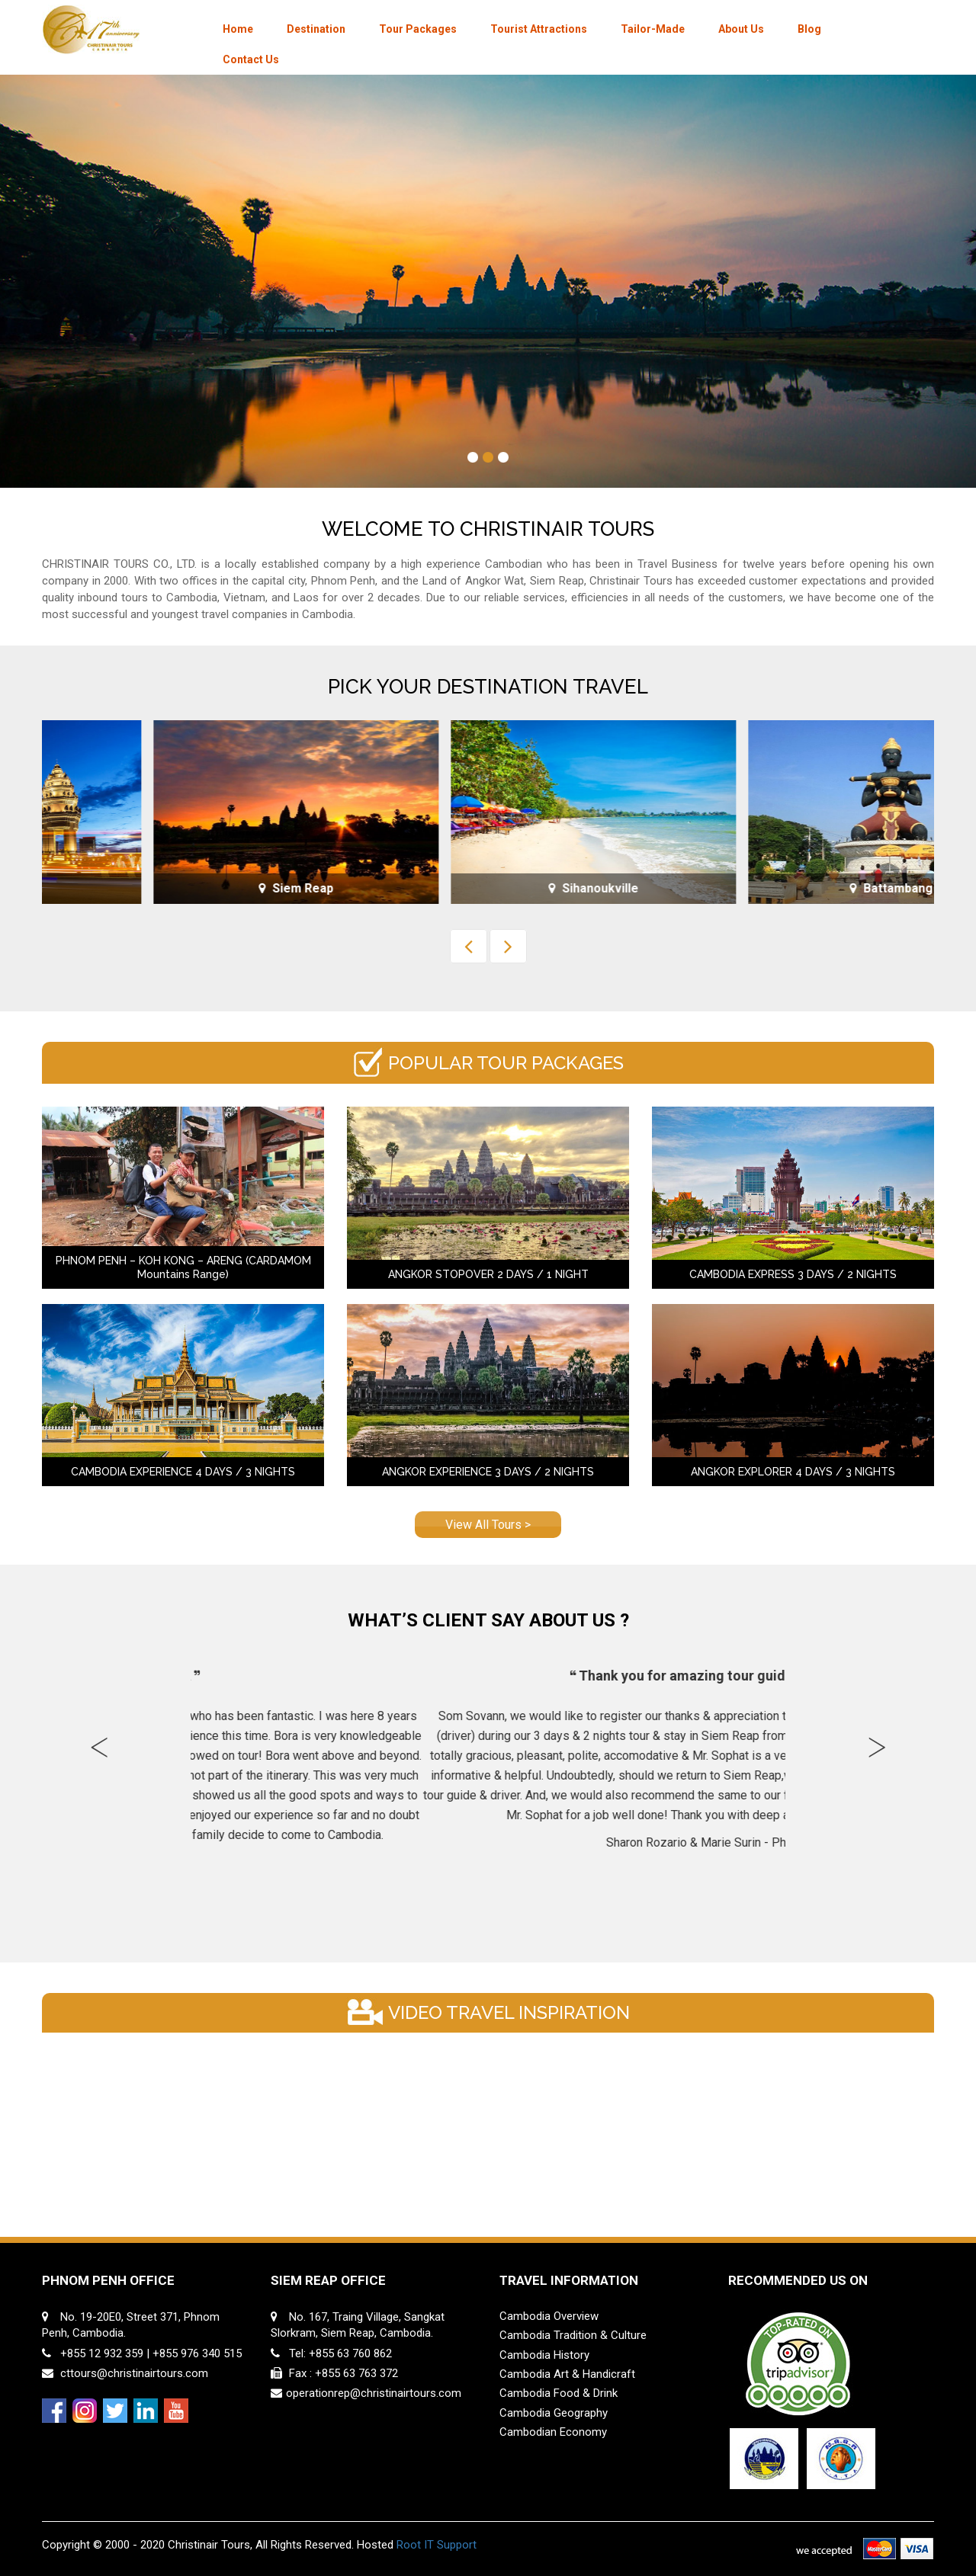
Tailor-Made (653, 29)
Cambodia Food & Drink (558, 2393)
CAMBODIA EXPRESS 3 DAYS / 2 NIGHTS (793, 1274)
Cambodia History (544, 2355)
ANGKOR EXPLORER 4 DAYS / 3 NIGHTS (793, 1472)
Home (238, 29)
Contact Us (251, 59)
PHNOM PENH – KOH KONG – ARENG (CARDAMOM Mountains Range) (183, 1267)
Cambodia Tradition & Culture (573, 2335)
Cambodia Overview (549, 2316)
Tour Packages (418, 29)
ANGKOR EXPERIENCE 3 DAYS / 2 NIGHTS (488, 1472)
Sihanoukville (785, 888)
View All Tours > (488, 1524)
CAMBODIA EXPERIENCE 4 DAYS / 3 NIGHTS (183, 1472)
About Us (741, 29)
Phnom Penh (190, 888)
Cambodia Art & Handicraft (567, 2374)
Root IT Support (436, 2545)
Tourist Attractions (538, 29)
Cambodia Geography (553, 2413)
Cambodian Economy (553, 2432)
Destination (316, 29)
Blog (809, 29)
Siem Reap (488, 888)
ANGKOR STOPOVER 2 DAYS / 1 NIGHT (488, 1274)
